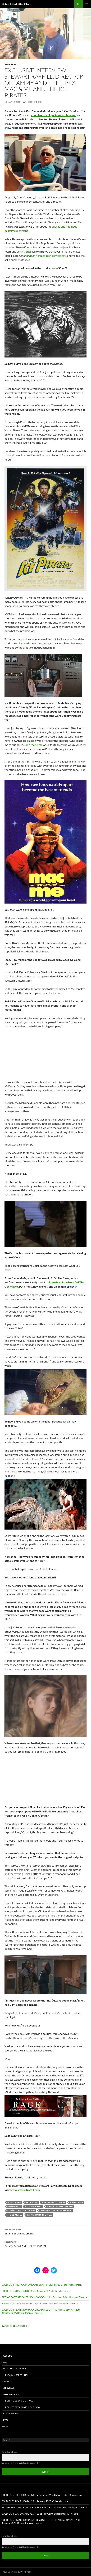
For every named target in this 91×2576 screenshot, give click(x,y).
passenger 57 (13, 2206)
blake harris (14, 2202)
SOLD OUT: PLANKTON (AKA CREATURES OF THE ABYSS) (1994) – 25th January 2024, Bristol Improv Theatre (41, 2311)
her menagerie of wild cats (51, 255)
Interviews (10, 64)
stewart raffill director (60, 2206)
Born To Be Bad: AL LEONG (45, 2231)
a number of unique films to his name (53, 115)
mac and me (31, 2202)
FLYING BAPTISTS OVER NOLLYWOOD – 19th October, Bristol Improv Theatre (44, 2297)
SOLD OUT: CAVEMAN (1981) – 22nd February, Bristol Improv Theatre (40, 2303)
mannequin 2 (76, 2202)
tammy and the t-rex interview (55, 2210)
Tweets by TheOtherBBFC (15, 2325)
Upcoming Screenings (14, 2368)
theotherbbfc (33, 102)
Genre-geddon (10, 2413)
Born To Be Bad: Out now (19, 2400)
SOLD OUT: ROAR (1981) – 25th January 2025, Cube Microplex (36, 2290)
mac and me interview (53, 2202)
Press (5, 2426)
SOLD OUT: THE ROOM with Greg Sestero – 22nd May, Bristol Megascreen (42, 2284)
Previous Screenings (16, 2375)
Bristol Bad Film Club (16, 4)
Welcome (7, 2355)
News (5, 2420)
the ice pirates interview (39, 2215)
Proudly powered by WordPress (16, 2571)
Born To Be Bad (10, 2394)
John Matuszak (33, 744)
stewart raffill (33, 2206)
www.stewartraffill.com (25, 2189)
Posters (6, 2381)
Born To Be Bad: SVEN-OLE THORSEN (45, 2243)
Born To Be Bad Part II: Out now (22, 2407)
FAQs (4, 2362)
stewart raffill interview (21, 2210)
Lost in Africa (24, 251)
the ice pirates (14, 2215)
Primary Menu (87, 4)
